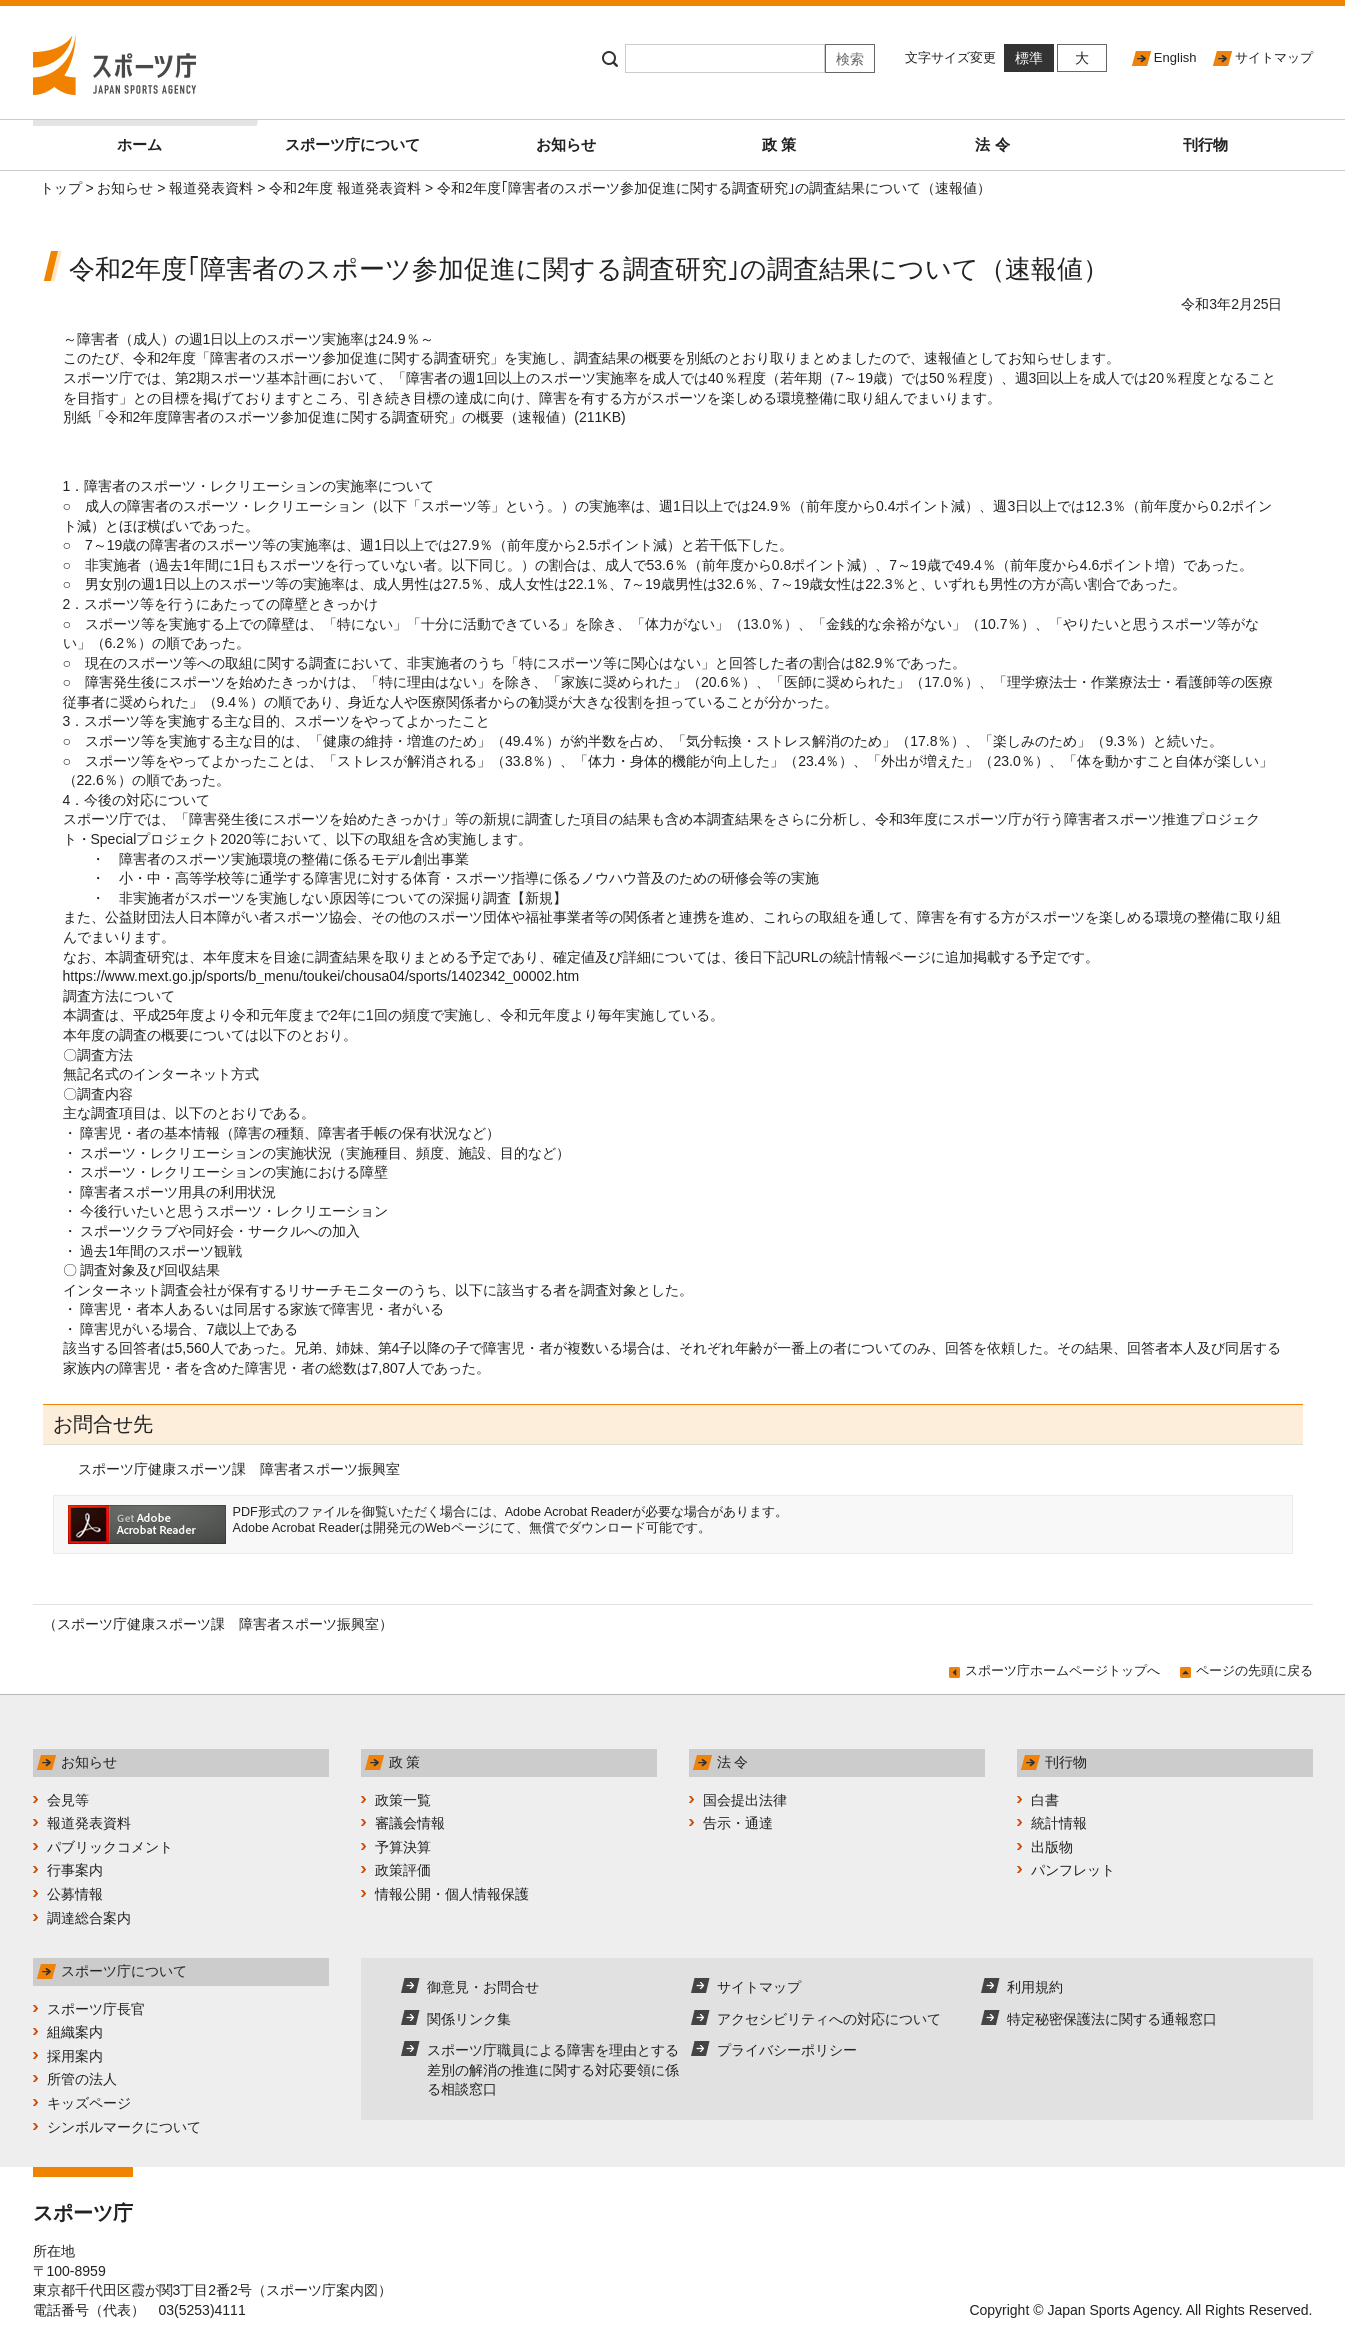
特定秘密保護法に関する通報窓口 (1112, 2019)
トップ (61, 188)
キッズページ (89, 2103)
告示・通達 (738, 1823)
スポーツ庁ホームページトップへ (1062, 1670)
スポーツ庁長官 (96, 2009)
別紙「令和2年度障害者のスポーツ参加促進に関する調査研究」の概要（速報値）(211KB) (344, 417)
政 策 (779, 144)
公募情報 (75, 1894)
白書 (1045, 1800)
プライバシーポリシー (787, 2050)
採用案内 (75, 2056)
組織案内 (75, 2032)
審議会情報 (410, 1823)
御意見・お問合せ (483, 1987)
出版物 (1052, 1847)
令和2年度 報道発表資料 (345, 188)
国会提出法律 (745, 1800)
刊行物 (1205, 144)
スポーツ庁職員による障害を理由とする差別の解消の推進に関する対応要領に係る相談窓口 (553, 2069)
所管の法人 (82, 2079)
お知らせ (566, 144)
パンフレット (1073, 1870)
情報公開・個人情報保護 (452, 1894)
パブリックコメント (110, 1847)
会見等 (68, 1800)
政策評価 (403, 1870)
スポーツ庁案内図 (322, 2290)
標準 (1029, 58)
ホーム (181, 136)
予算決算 (403, 1847)
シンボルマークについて (124, 2127)
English (1175, 57)
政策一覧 (403, 1800)
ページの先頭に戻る (1254, 1670)
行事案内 (75, 1870)
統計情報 (1059, 1823)
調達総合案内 (89, 1918)
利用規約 (1035, 1987)
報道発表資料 (211, 188)
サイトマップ (1274, 57)
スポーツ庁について (352, 144)
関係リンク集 (469, 2019)
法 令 (992, 144)
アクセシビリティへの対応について (829, 2019)
